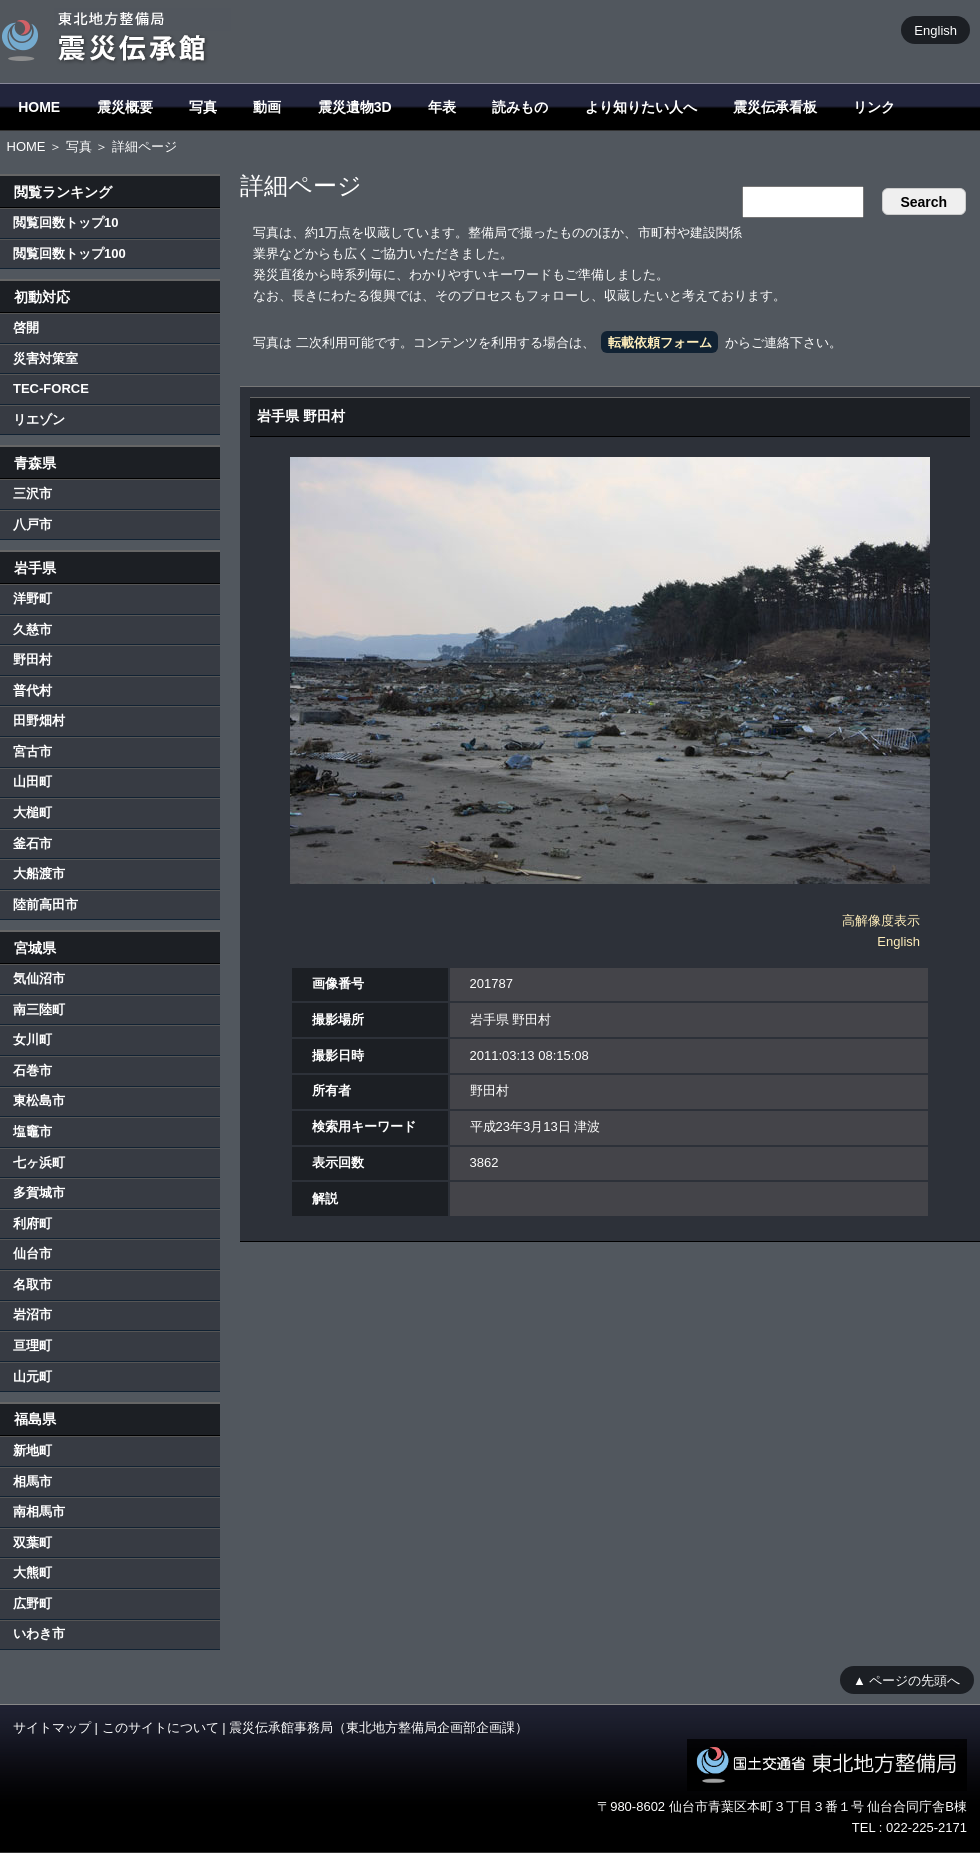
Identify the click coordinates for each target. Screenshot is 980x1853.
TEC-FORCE (51, 388)
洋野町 (32, 598)
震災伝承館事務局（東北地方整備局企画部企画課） (378, 1727)
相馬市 (32, 1481)
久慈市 (32, 629)
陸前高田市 (45, 904)
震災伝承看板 (775, 107)
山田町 (32, 781)
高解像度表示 (881, 920)
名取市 (32, 1284)
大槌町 (32, 812)
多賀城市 (39, 1192)
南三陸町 (39, 1009)
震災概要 (125, 107)
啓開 (26, 327)
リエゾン (39, 419)
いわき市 (39, 1633)
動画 (267, 107)
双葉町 (32, 1542)
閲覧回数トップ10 (65, 222)
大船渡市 (39, 873)
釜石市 (32, 843)
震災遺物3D (355, 107)
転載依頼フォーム (660, 342)
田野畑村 (39, 720)
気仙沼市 (39, 978)
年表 (442, 107)
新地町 (32, 1450)
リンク (874, 107)
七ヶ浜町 (39, 1162)
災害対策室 (45, 358)
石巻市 (32, 1070)
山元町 (32, 1376)
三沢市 (32, 493)
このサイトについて (160, 1727)
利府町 (32, 1223)
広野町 (32, 1603)
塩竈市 (32, 1131)
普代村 (32, 690)
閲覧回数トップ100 (69, 253)
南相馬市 (39, 1511)
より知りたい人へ (641, 107)
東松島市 (39, 1100)
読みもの (520, 107)
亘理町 (32, 1345)
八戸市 (32, 524)
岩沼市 (32, 1314)
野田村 (32, 659)
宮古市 (32, 751)
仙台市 (32, 1253)
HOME (39, 107)
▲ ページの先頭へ (906, 1679)
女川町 (32, 1039)
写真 (203, 107)
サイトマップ (52, 1727)
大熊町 (32, 1572)
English (935, 29)
